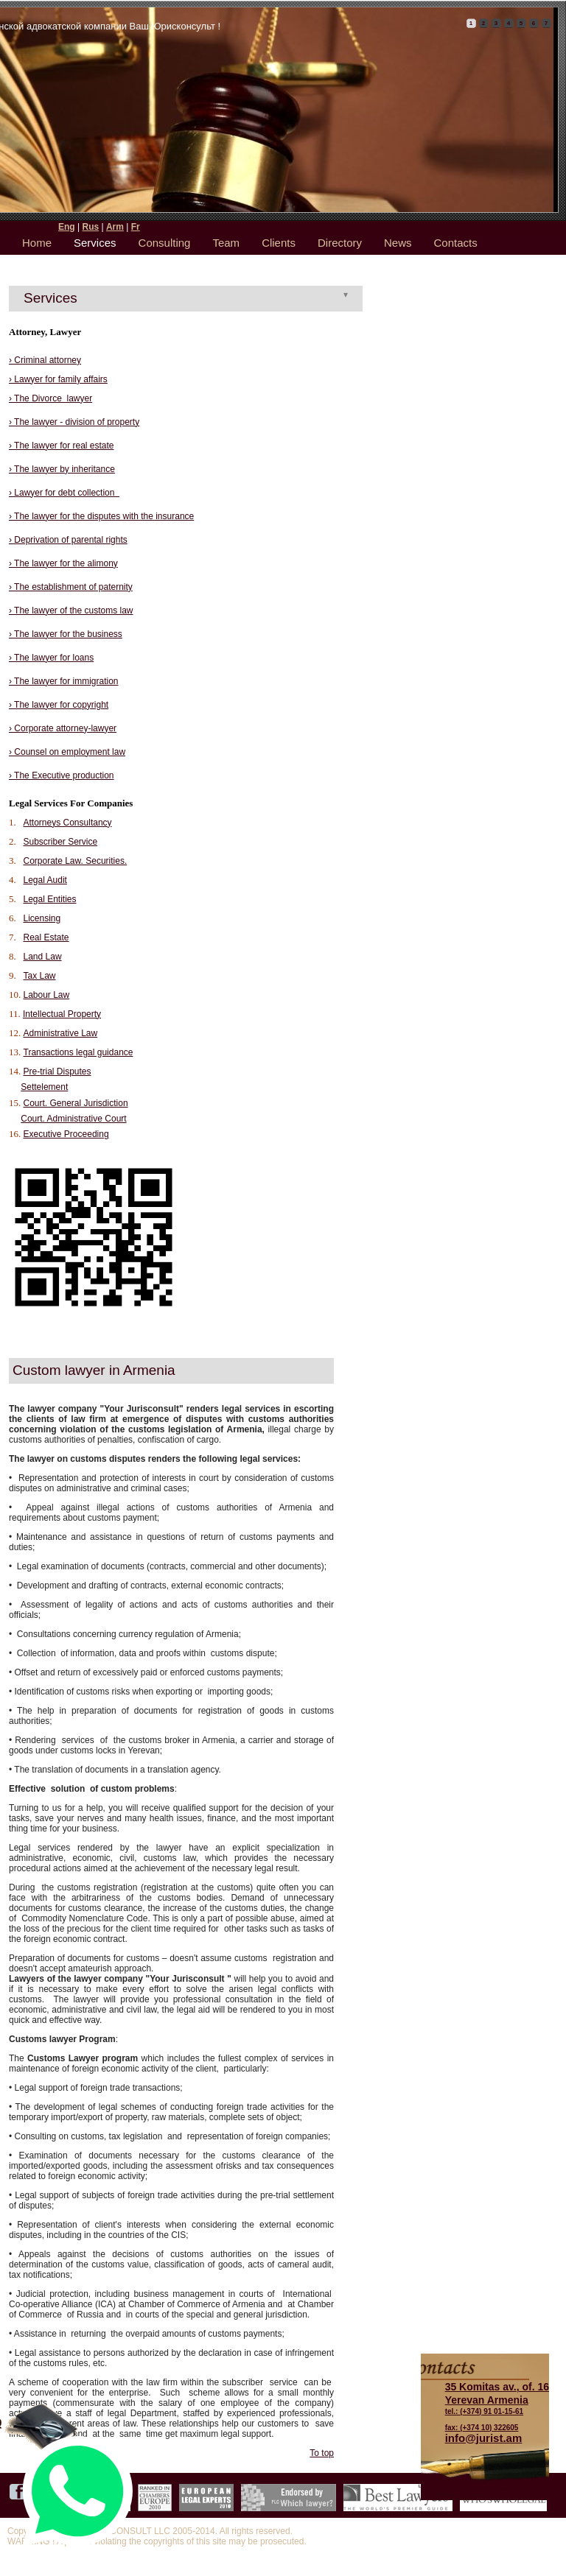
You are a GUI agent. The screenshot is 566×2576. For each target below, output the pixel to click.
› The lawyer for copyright (58, 705)
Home (37, 242)
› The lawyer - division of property (74, 422)
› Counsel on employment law (67, 752)
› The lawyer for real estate (61, 445)
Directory (340, 242)
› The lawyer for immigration (64, 681)
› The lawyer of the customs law (71, 610)
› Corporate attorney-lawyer (62, 728)
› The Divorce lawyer (50, 398)
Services (95, 242)
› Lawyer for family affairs (58, 379)
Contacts (456, 242)
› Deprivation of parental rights (68, 540)
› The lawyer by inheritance (62, 469)
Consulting (165, 242)
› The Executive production (61, 775)
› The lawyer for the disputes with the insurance (101, 516)
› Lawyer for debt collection (64, 493)
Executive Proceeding (66, 1134)
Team (226, 242)
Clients (279, 242)
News (398, 242)
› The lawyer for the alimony (63, 563)
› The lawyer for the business (65, 634)
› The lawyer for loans (51, 657)
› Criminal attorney (45, 360)
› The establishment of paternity (71, 587)
